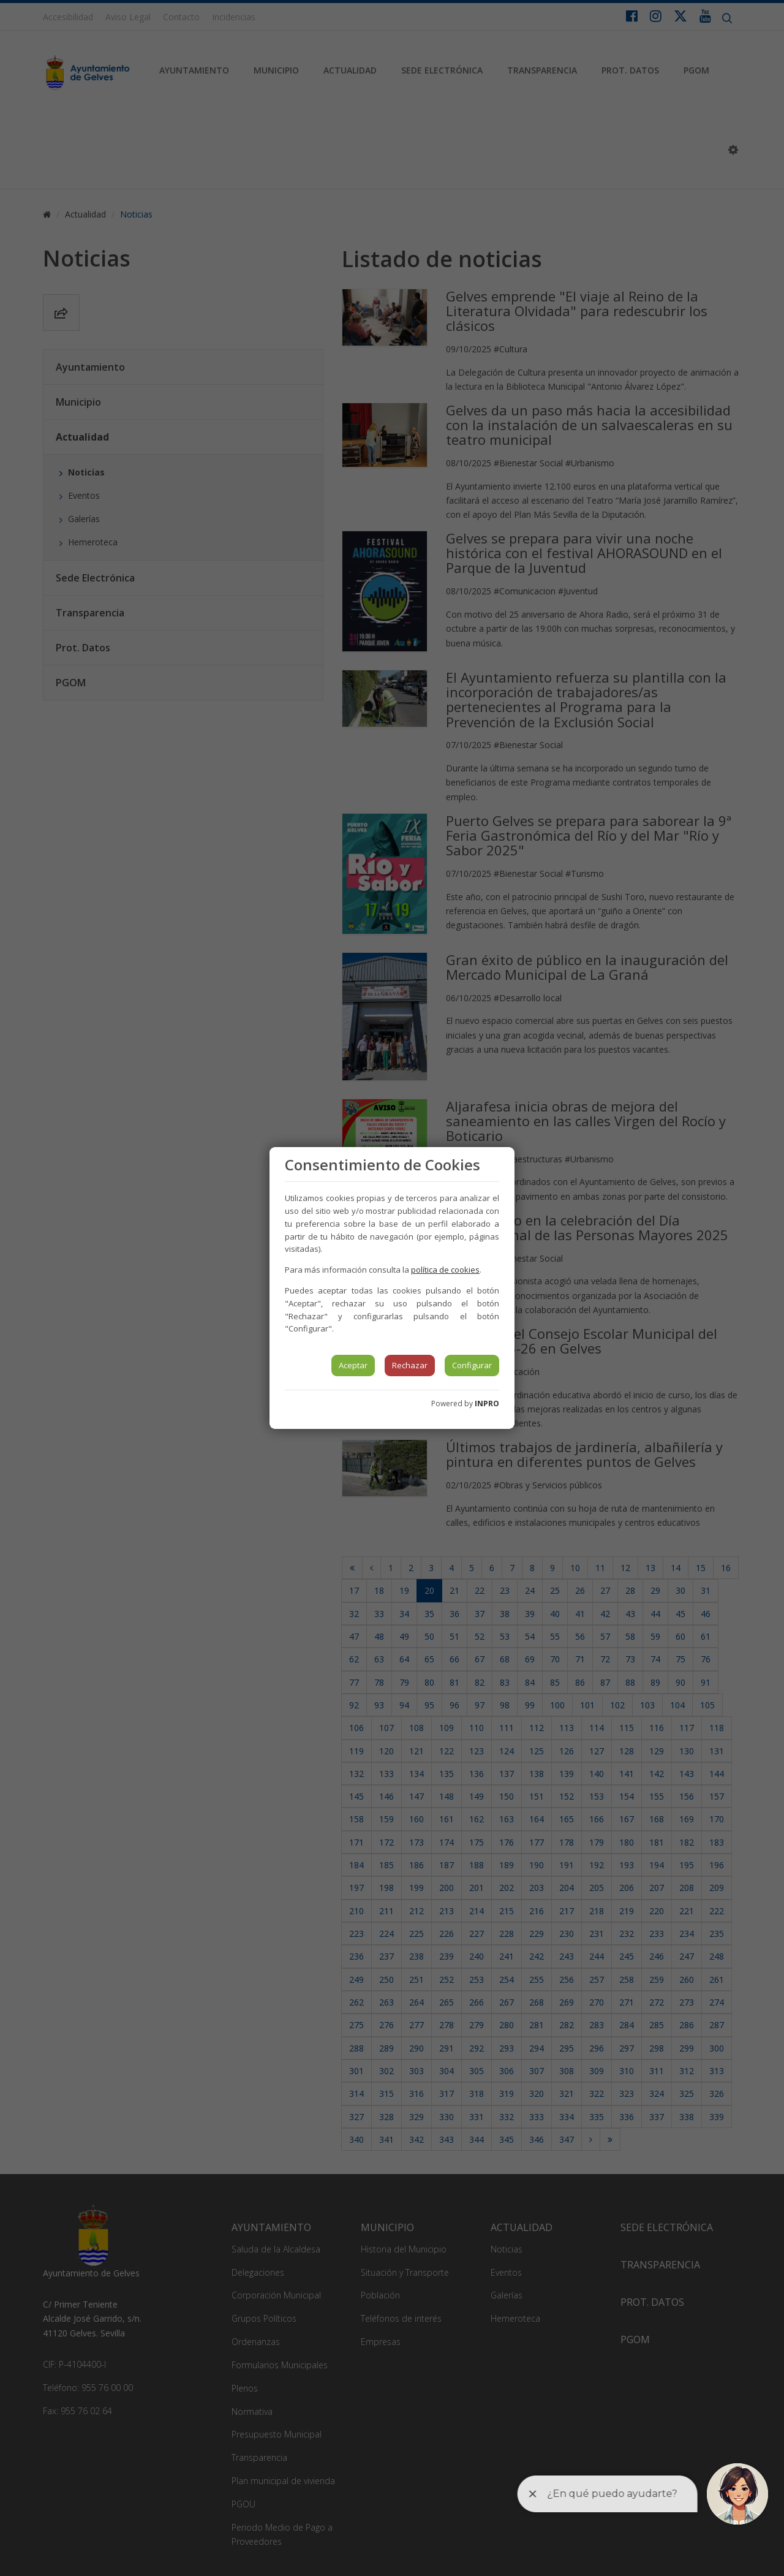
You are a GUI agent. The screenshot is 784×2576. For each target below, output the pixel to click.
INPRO (487, 1403)
